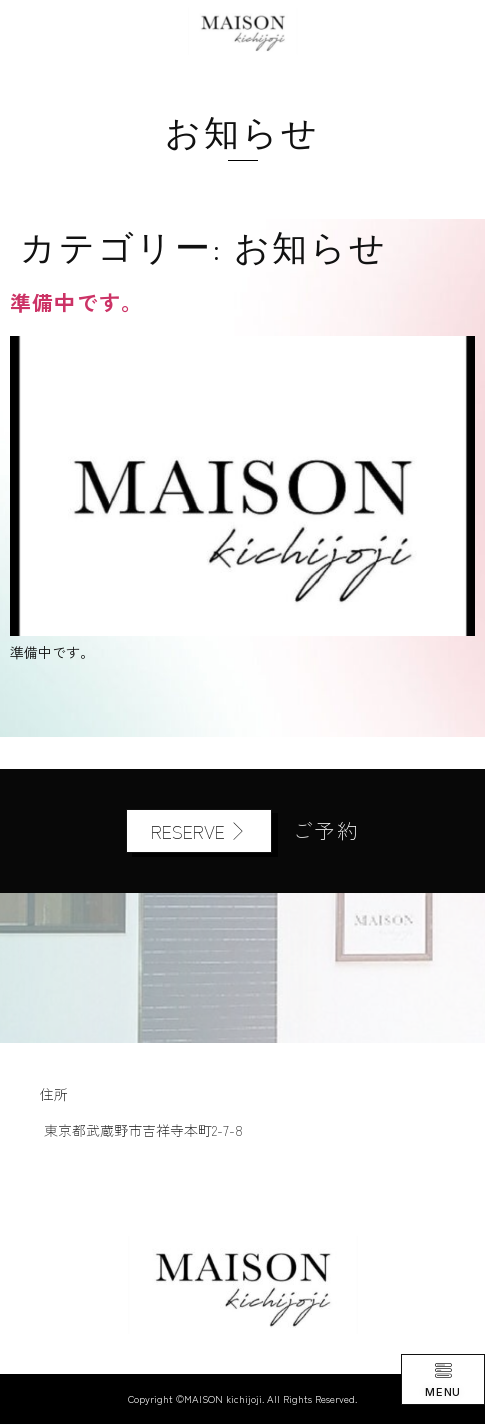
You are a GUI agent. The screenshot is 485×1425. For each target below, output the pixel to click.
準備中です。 (76, 302)
